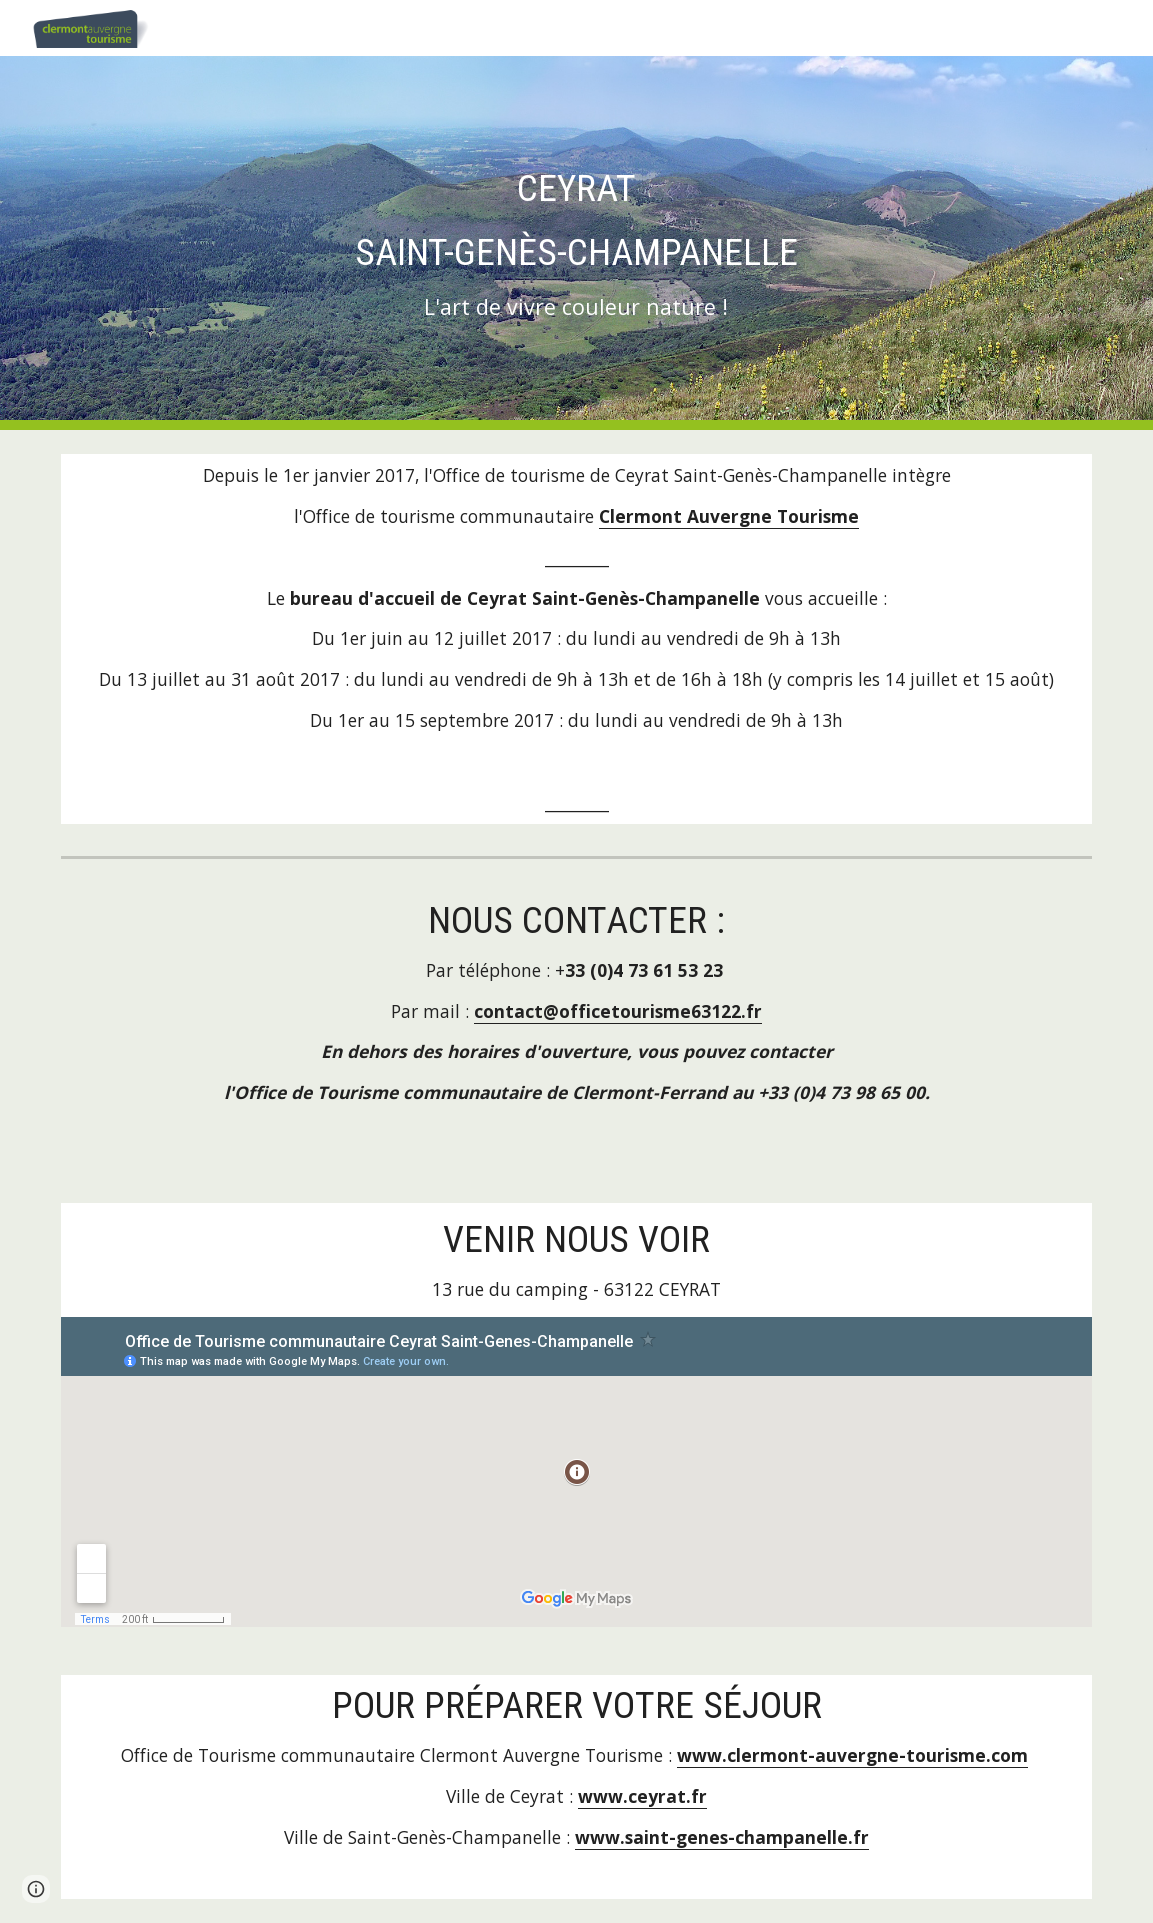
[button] (36, 1889)
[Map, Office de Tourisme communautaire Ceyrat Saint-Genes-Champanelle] (576, 1472)
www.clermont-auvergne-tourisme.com (852, 1755)
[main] (576, 242)
